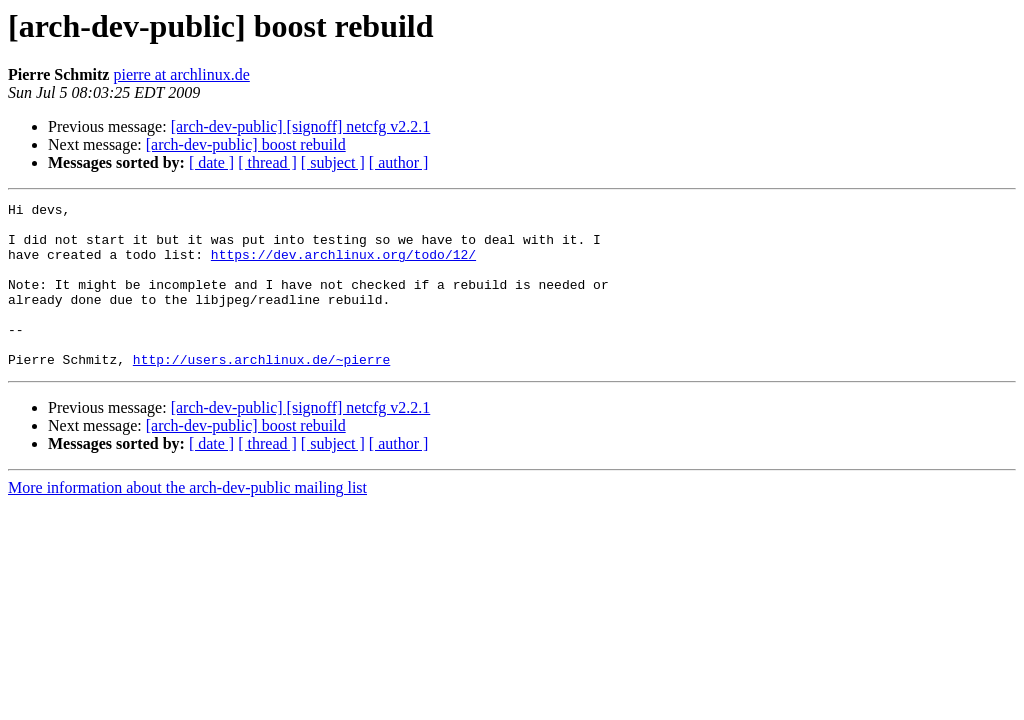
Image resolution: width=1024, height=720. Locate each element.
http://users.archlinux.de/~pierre (261, 392)
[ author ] (399, 162)
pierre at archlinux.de (181, 74)
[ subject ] (333, 162)
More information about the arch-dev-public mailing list (187, 520)
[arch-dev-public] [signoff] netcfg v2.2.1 (301, 126)
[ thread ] (267, 162)
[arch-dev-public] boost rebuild (246, 144)
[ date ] (211, 162)
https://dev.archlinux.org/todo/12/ (343, 266)
